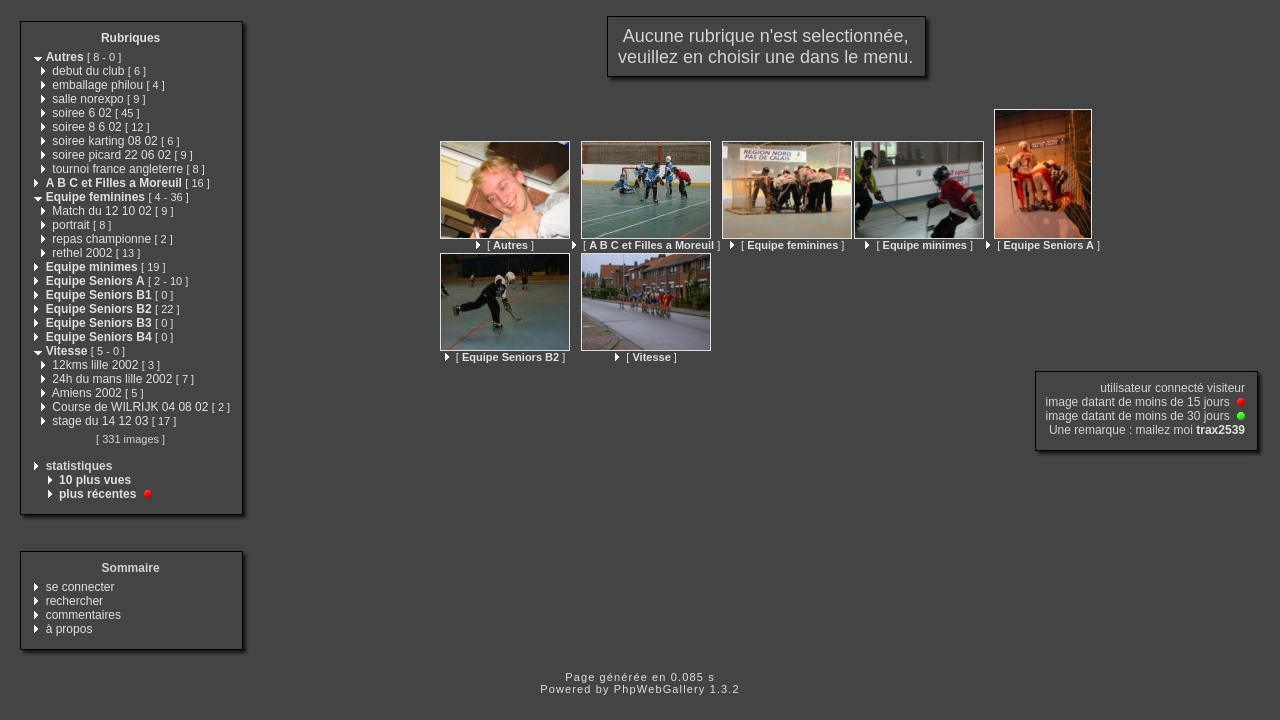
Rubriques (130, 38)
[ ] (505, 245)
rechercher (74, 601)
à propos (69, 629)
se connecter (80, 587)
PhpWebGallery (660, 689)
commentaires (83, 615)
